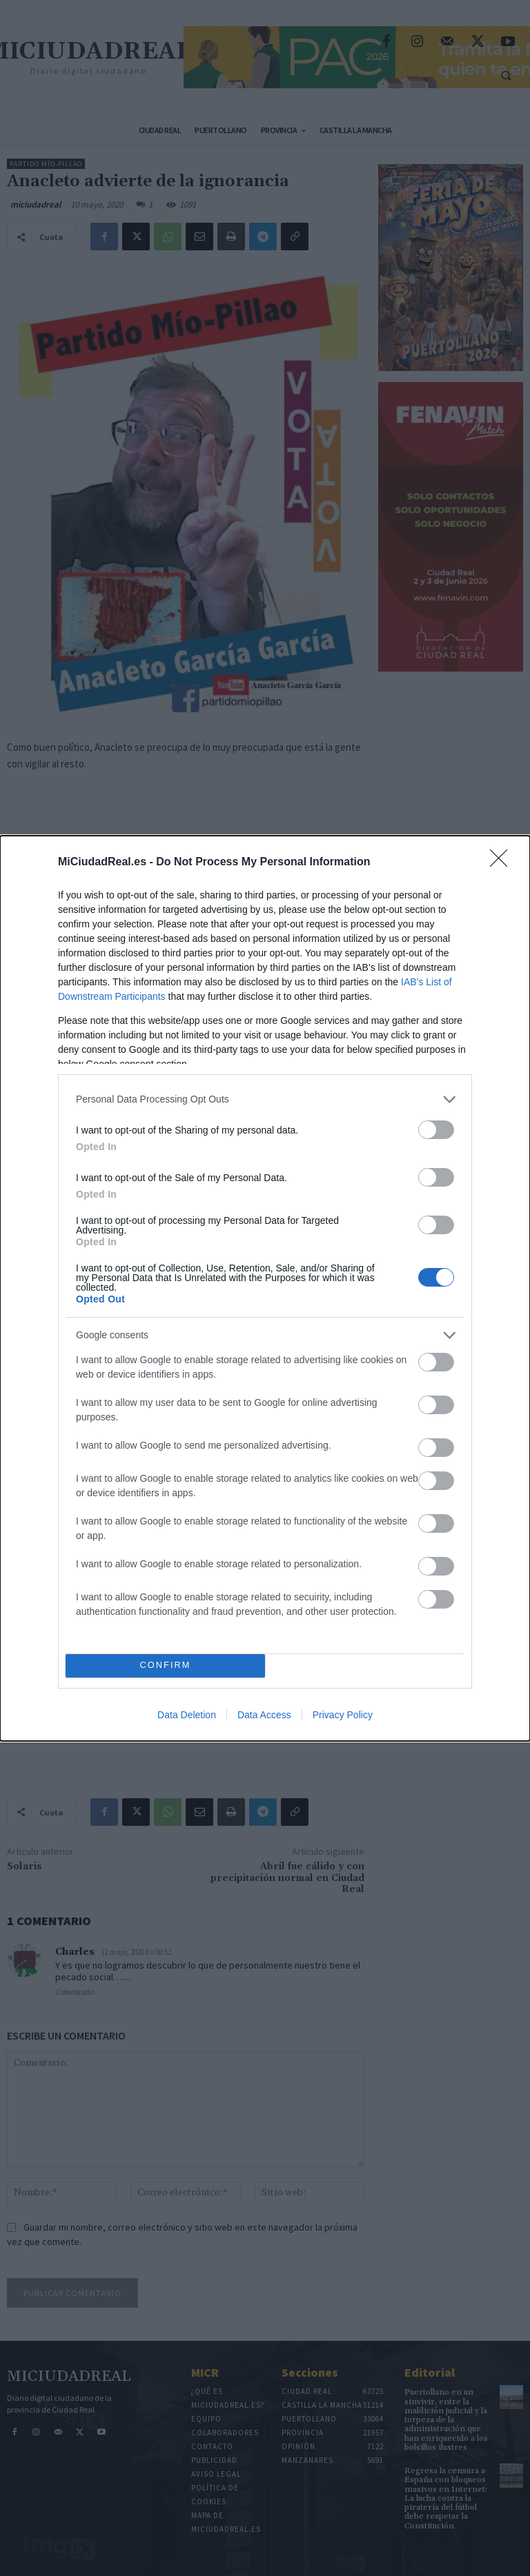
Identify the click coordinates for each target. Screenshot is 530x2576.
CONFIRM (165, 1665)
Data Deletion (186, 1714)
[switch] (436, 1129)
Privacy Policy (343, 1714)
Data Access (264, 1714)
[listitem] (265, 1099)
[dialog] (265, 1288)
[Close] (503, 862)
